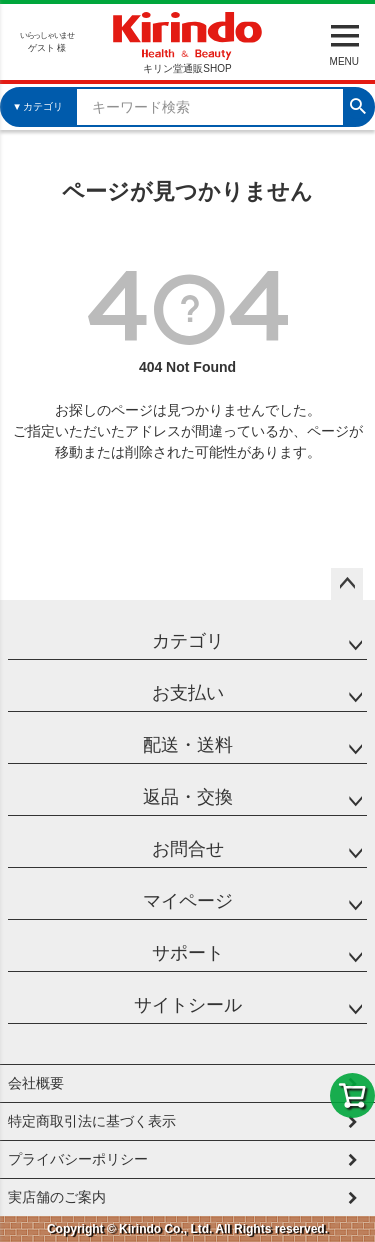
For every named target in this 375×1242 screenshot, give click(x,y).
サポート (188, 953)
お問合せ (188, 849)
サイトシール (188, 1005)
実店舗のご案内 (57, 1197)
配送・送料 (188, 745)
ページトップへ (347, 584)
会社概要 (36, 1083)
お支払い (188, 693)
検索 (358, 104)
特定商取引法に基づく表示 (92, 1121)
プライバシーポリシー (78, 1159)
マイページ (188, 901)
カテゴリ (188, 641)
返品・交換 (188, 797)
